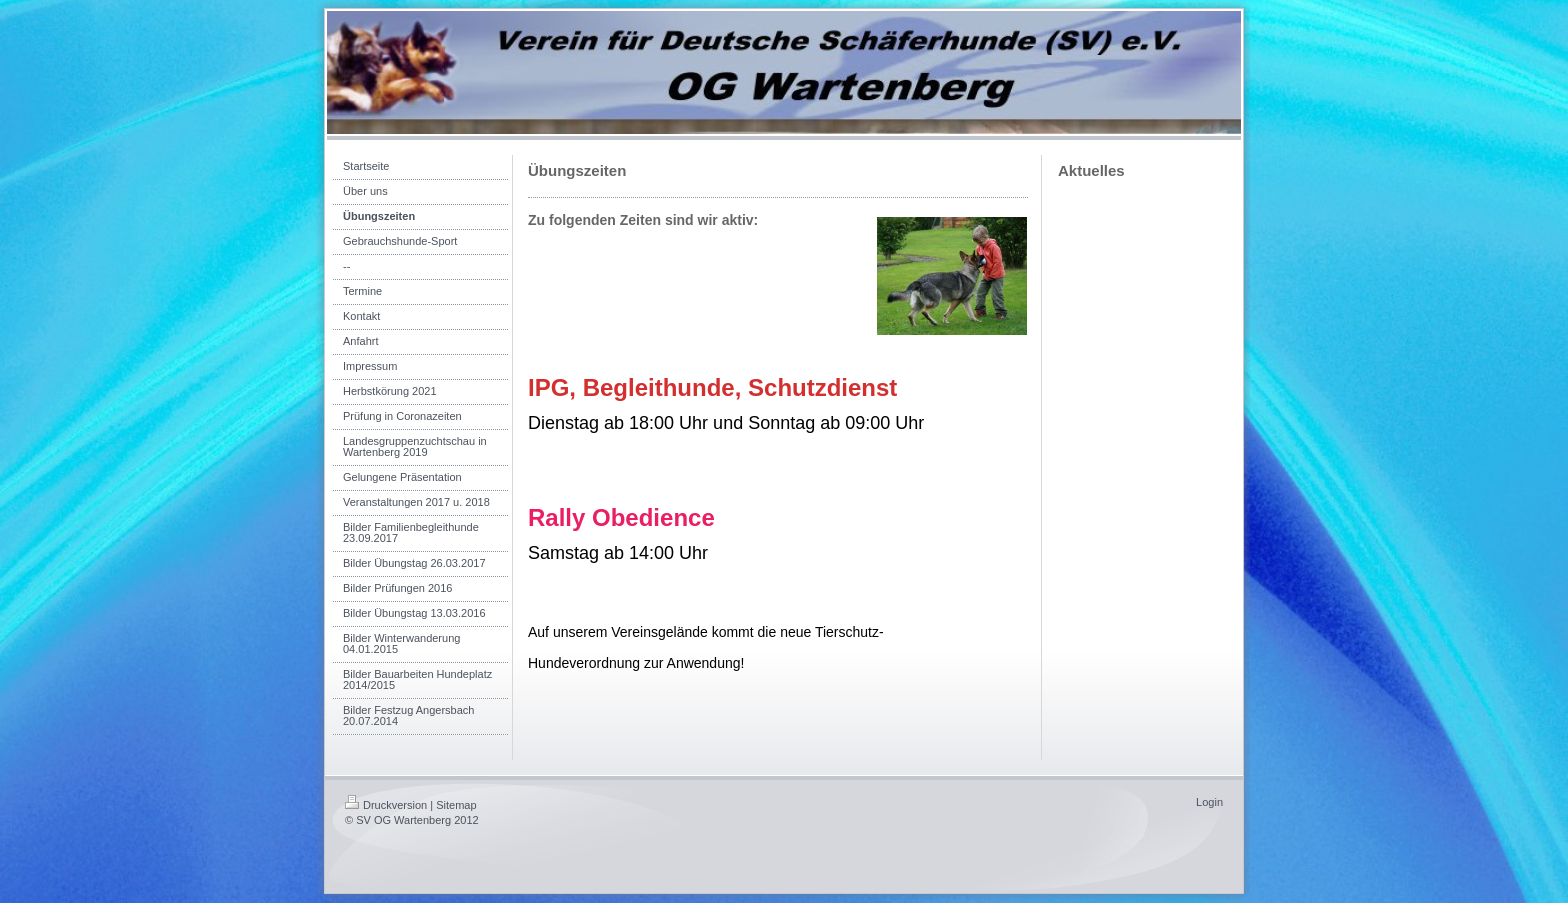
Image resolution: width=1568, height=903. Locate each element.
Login (1209, 802)
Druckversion (386, 805)
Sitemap (456, 805)
